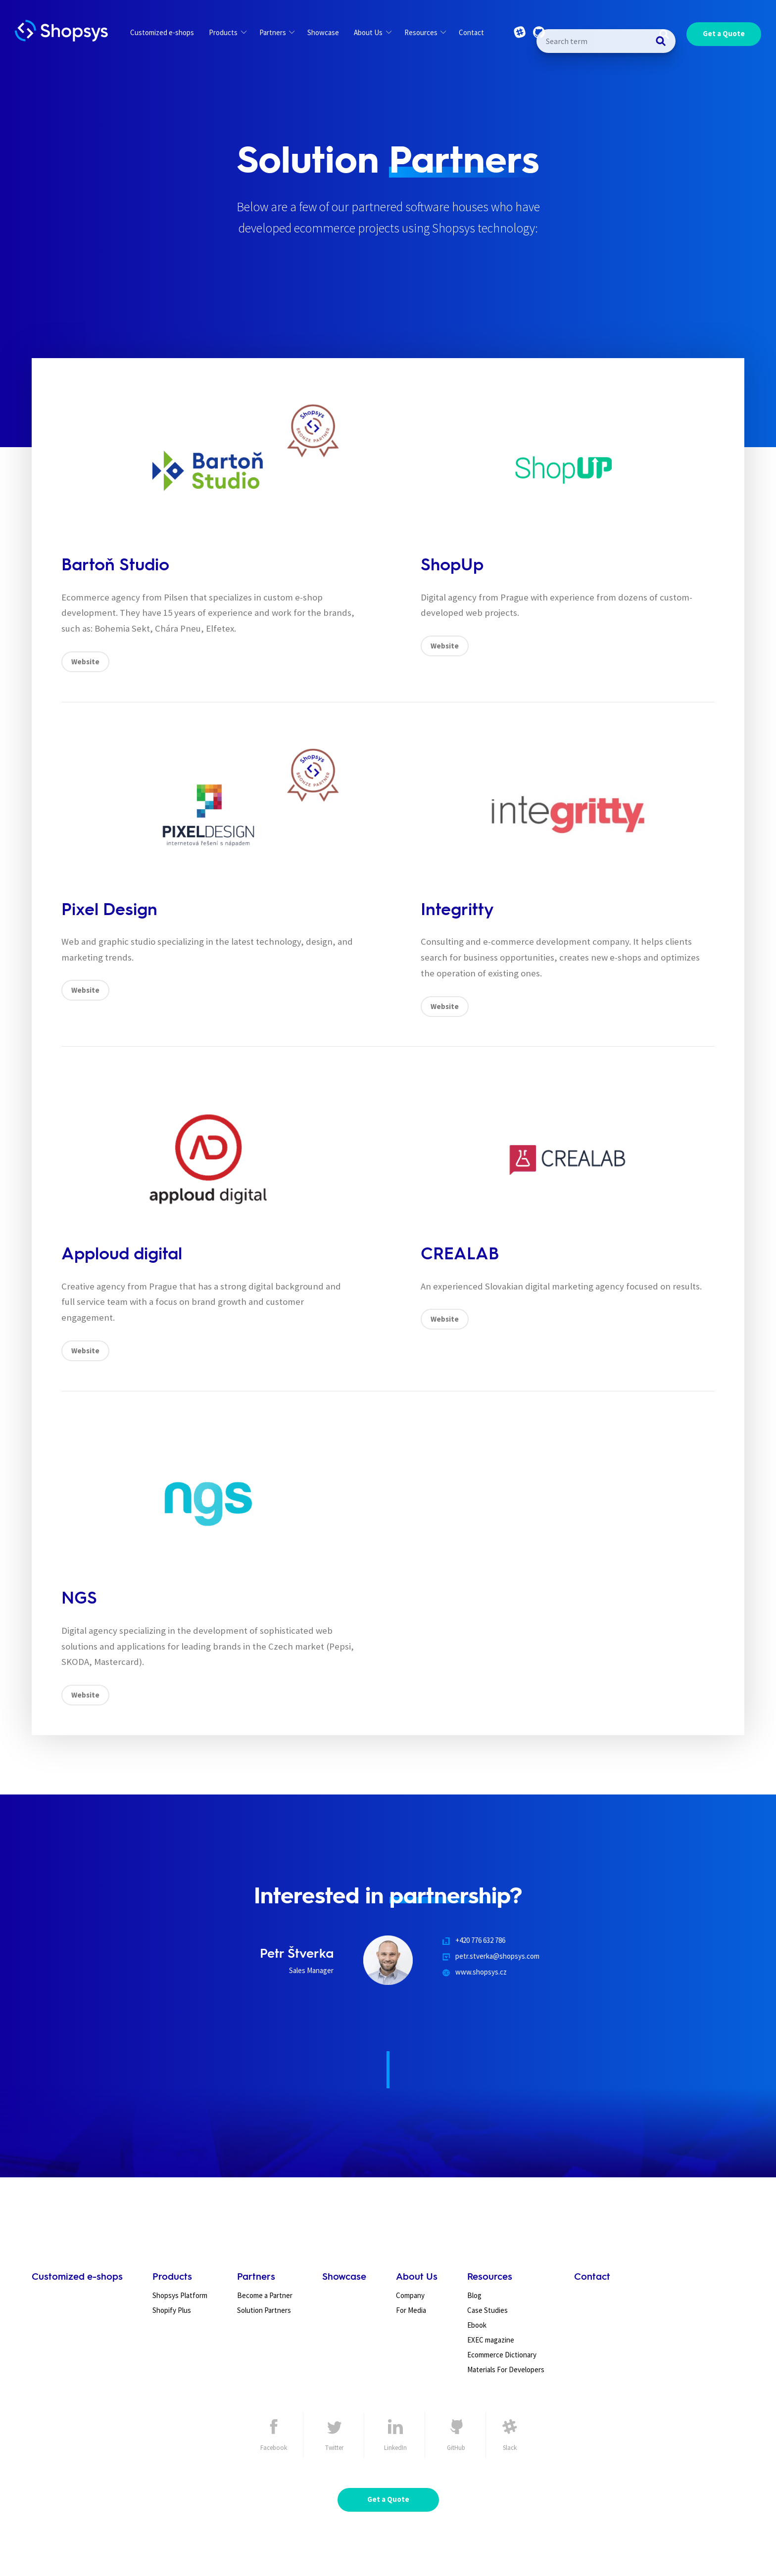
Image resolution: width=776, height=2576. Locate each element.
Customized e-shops (162, 32)
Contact (471, 32)
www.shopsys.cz (481, 1972)
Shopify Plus (171, 2310)
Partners (276, 32)
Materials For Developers (505, 2369)
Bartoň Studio (115, 563)
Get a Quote (724, 33)
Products (227, 32)
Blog (474, 2295)
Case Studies (487, 2310)
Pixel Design (109, 908)
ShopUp (452, 563)
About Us (372, 32)
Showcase (323, 32)
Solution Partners (264, 2310)
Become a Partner (264, 2295)
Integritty (457, 908)
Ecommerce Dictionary (501, 2354)
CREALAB (460, 1252)
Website (85, 661)
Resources (425, 32)
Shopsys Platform (179, 2295)
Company (410, 2295)
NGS (79, 1597)
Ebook (476, 2325)
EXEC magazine (490, 2340)
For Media (411, 2310)
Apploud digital (121, 1252)
